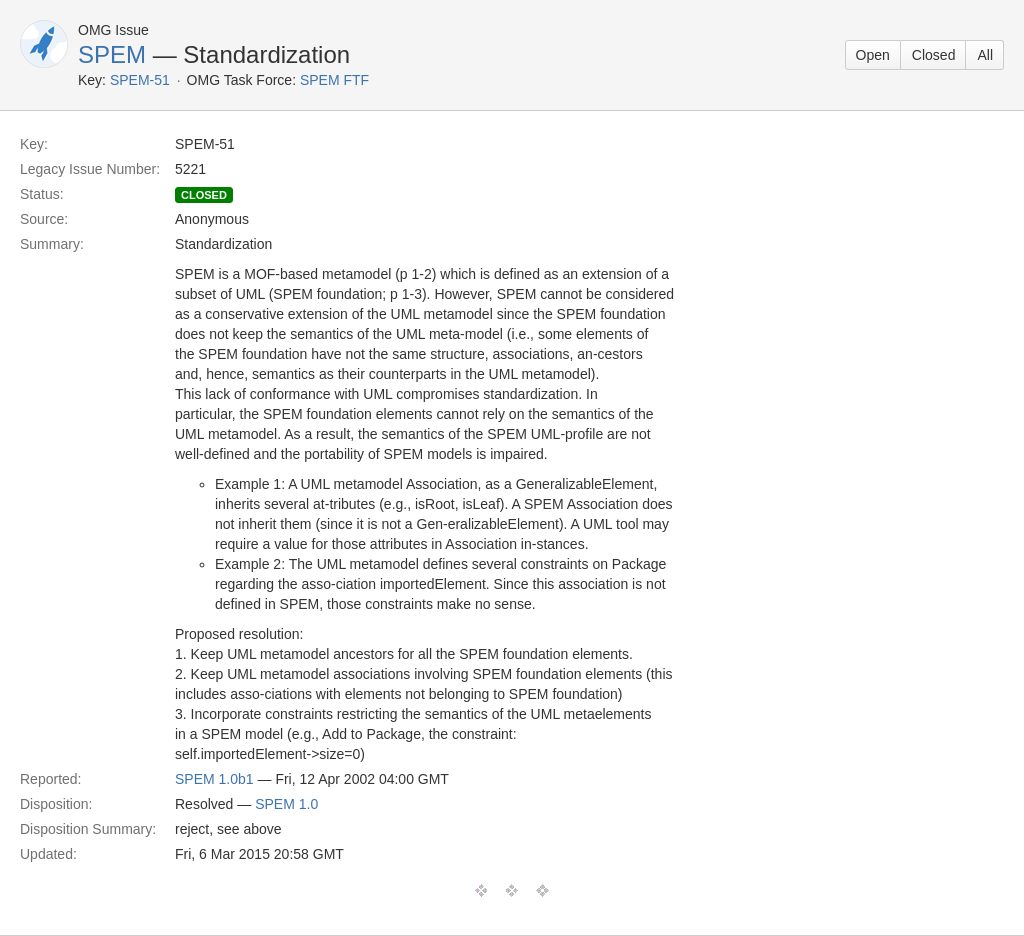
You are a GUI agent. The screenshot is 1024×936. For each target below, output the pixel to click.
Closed (934, 55)
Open (873, 55)
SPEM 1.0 (286, 804)
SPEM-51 (140, 80)
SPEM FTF (334, 80)
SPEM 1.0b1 (214, 779)
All (985, 55)
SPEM (112, 54)
